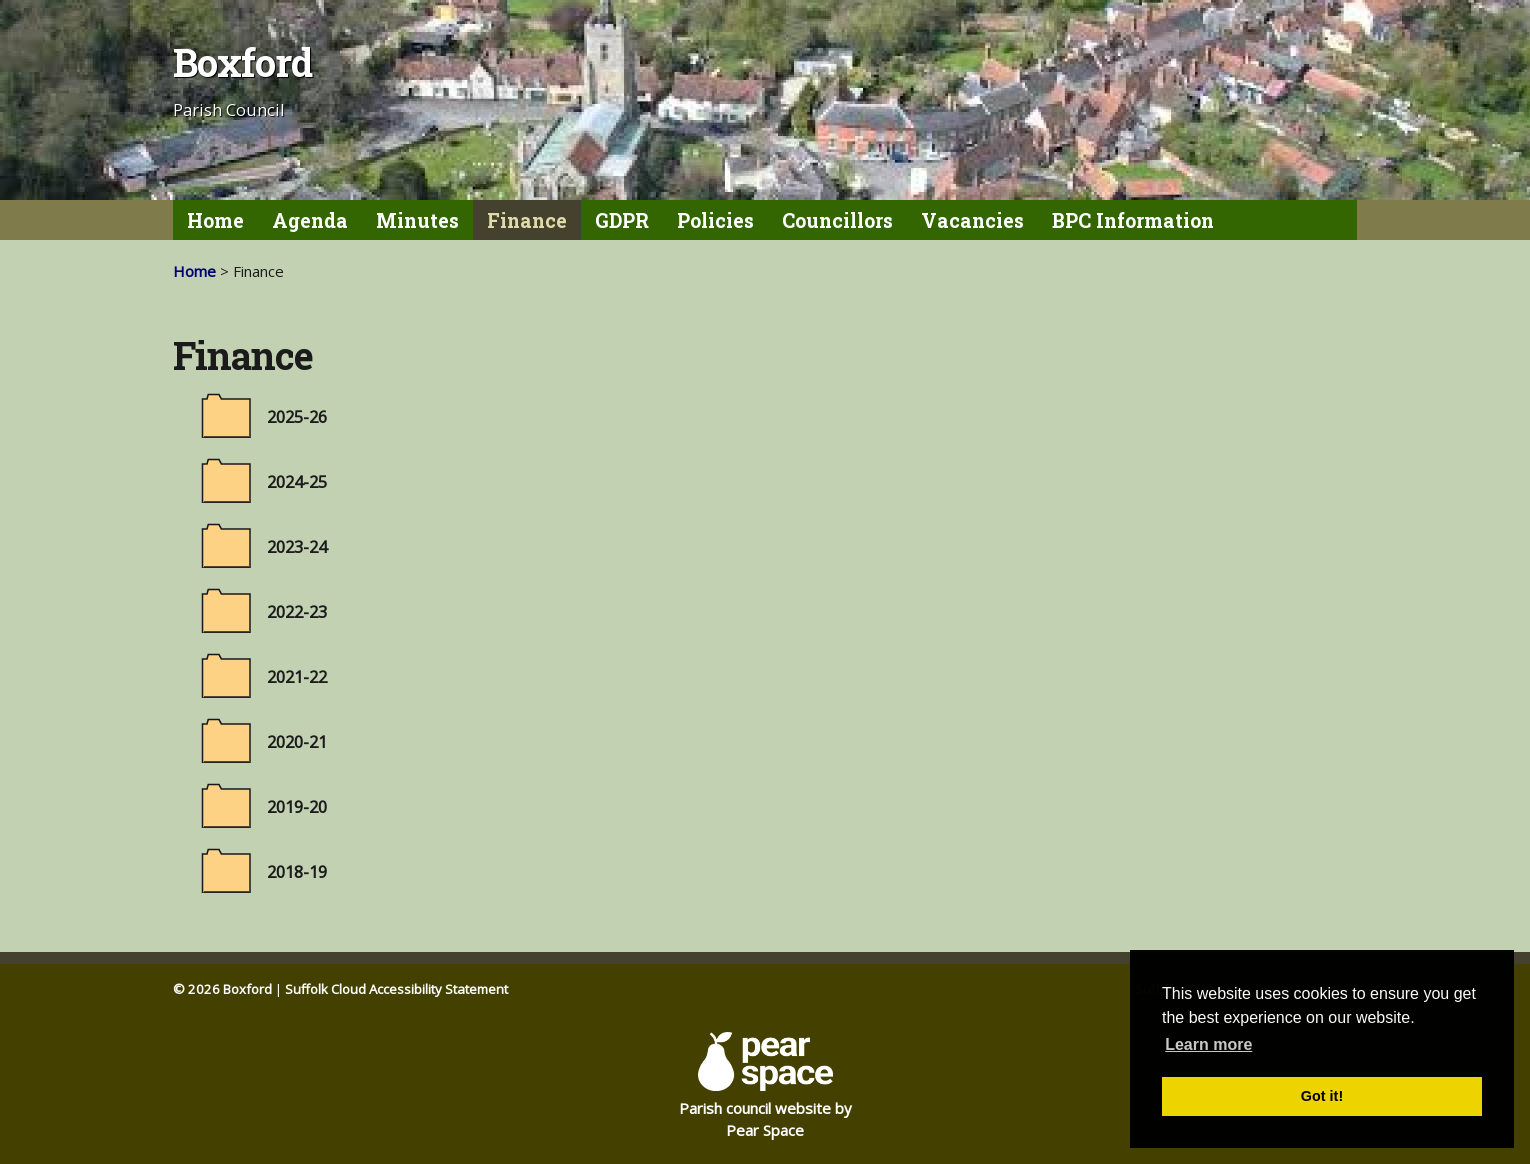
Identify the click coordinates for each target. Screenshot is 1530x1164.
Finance (527, 220)
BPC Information (1133, 220)
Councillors (837, 220)
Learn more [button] (1208, 1044)
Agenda (310, 220)
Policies (715, 220)
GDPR (622, 220)
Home (215, 220)
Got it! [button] (1322, 1096)
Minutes (417, 220)
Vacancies (972, 220)
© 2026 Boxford (222, 989)
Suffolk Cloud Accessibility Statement (396, 989)
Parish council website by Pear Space (765, 1086)
